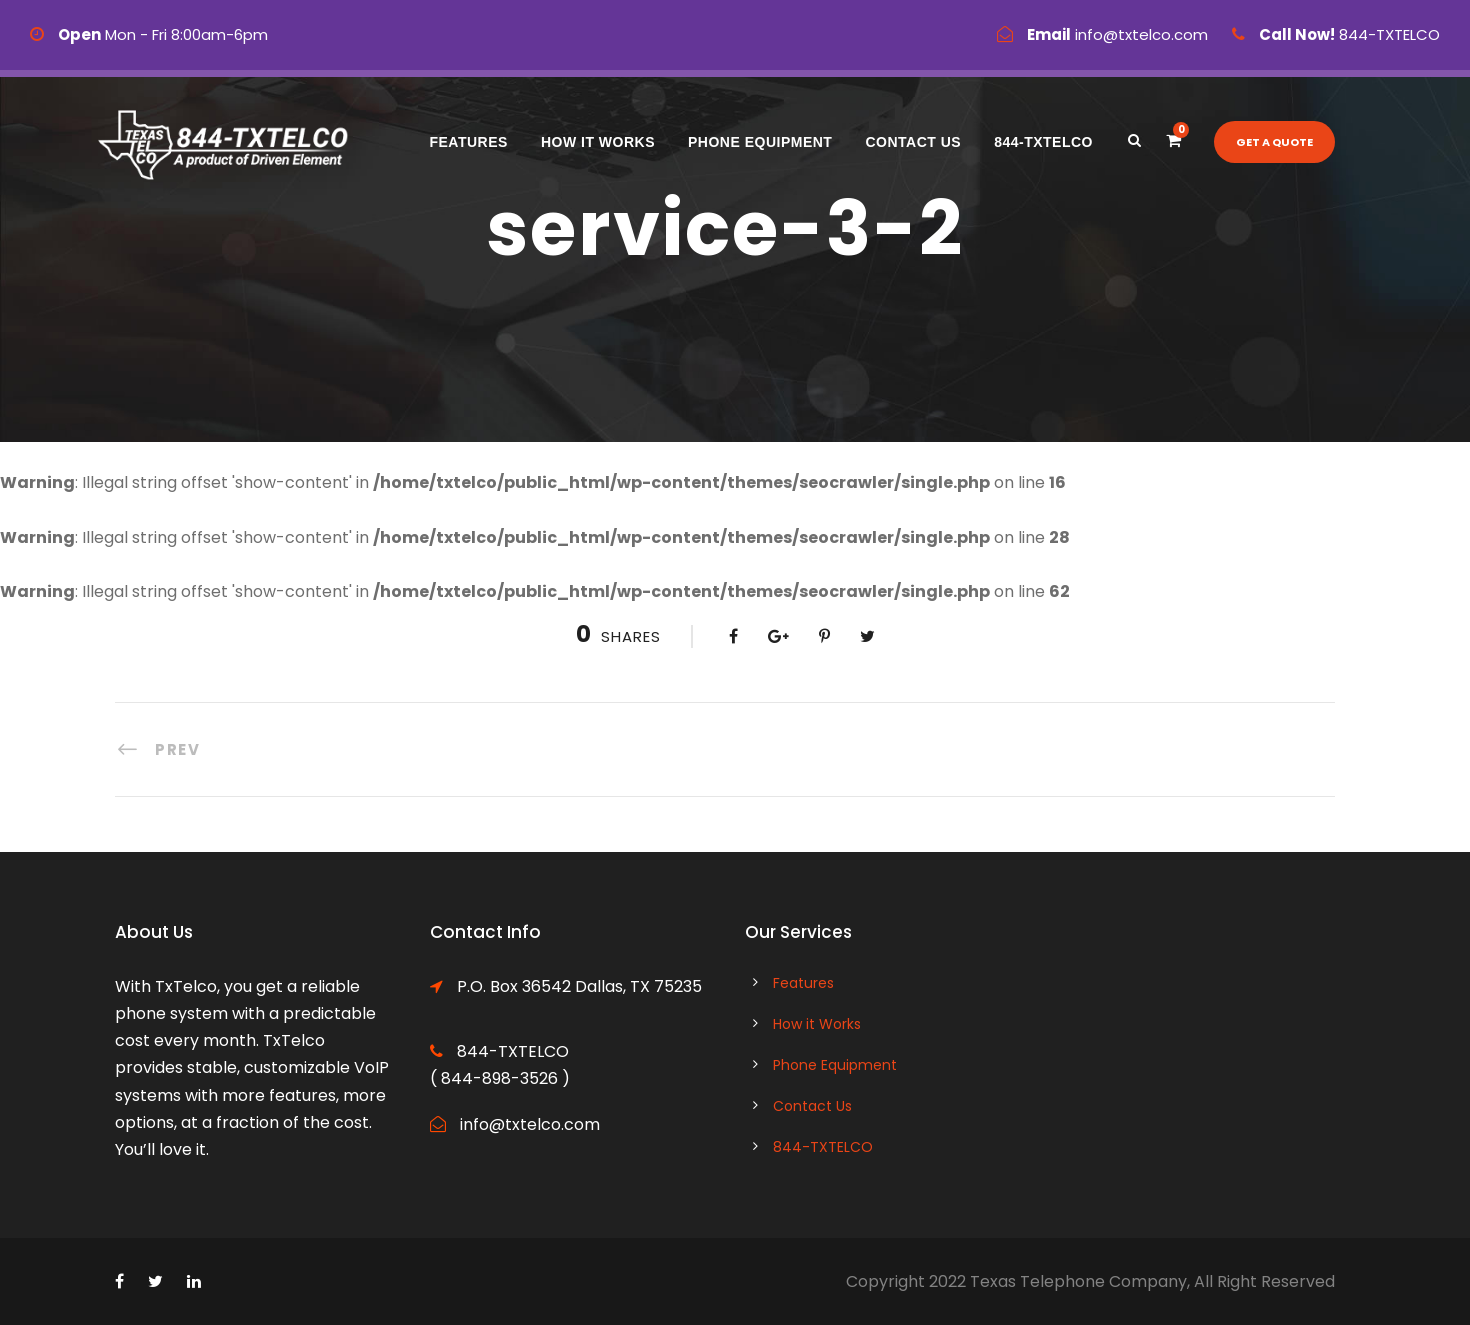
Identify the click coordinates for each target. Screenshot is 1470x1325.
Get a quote (1274, 142)
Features (468, 142)
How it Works (598, 142)
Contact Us (913, 142)
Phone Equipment (760, 142)
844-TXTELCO (1043, 142)
